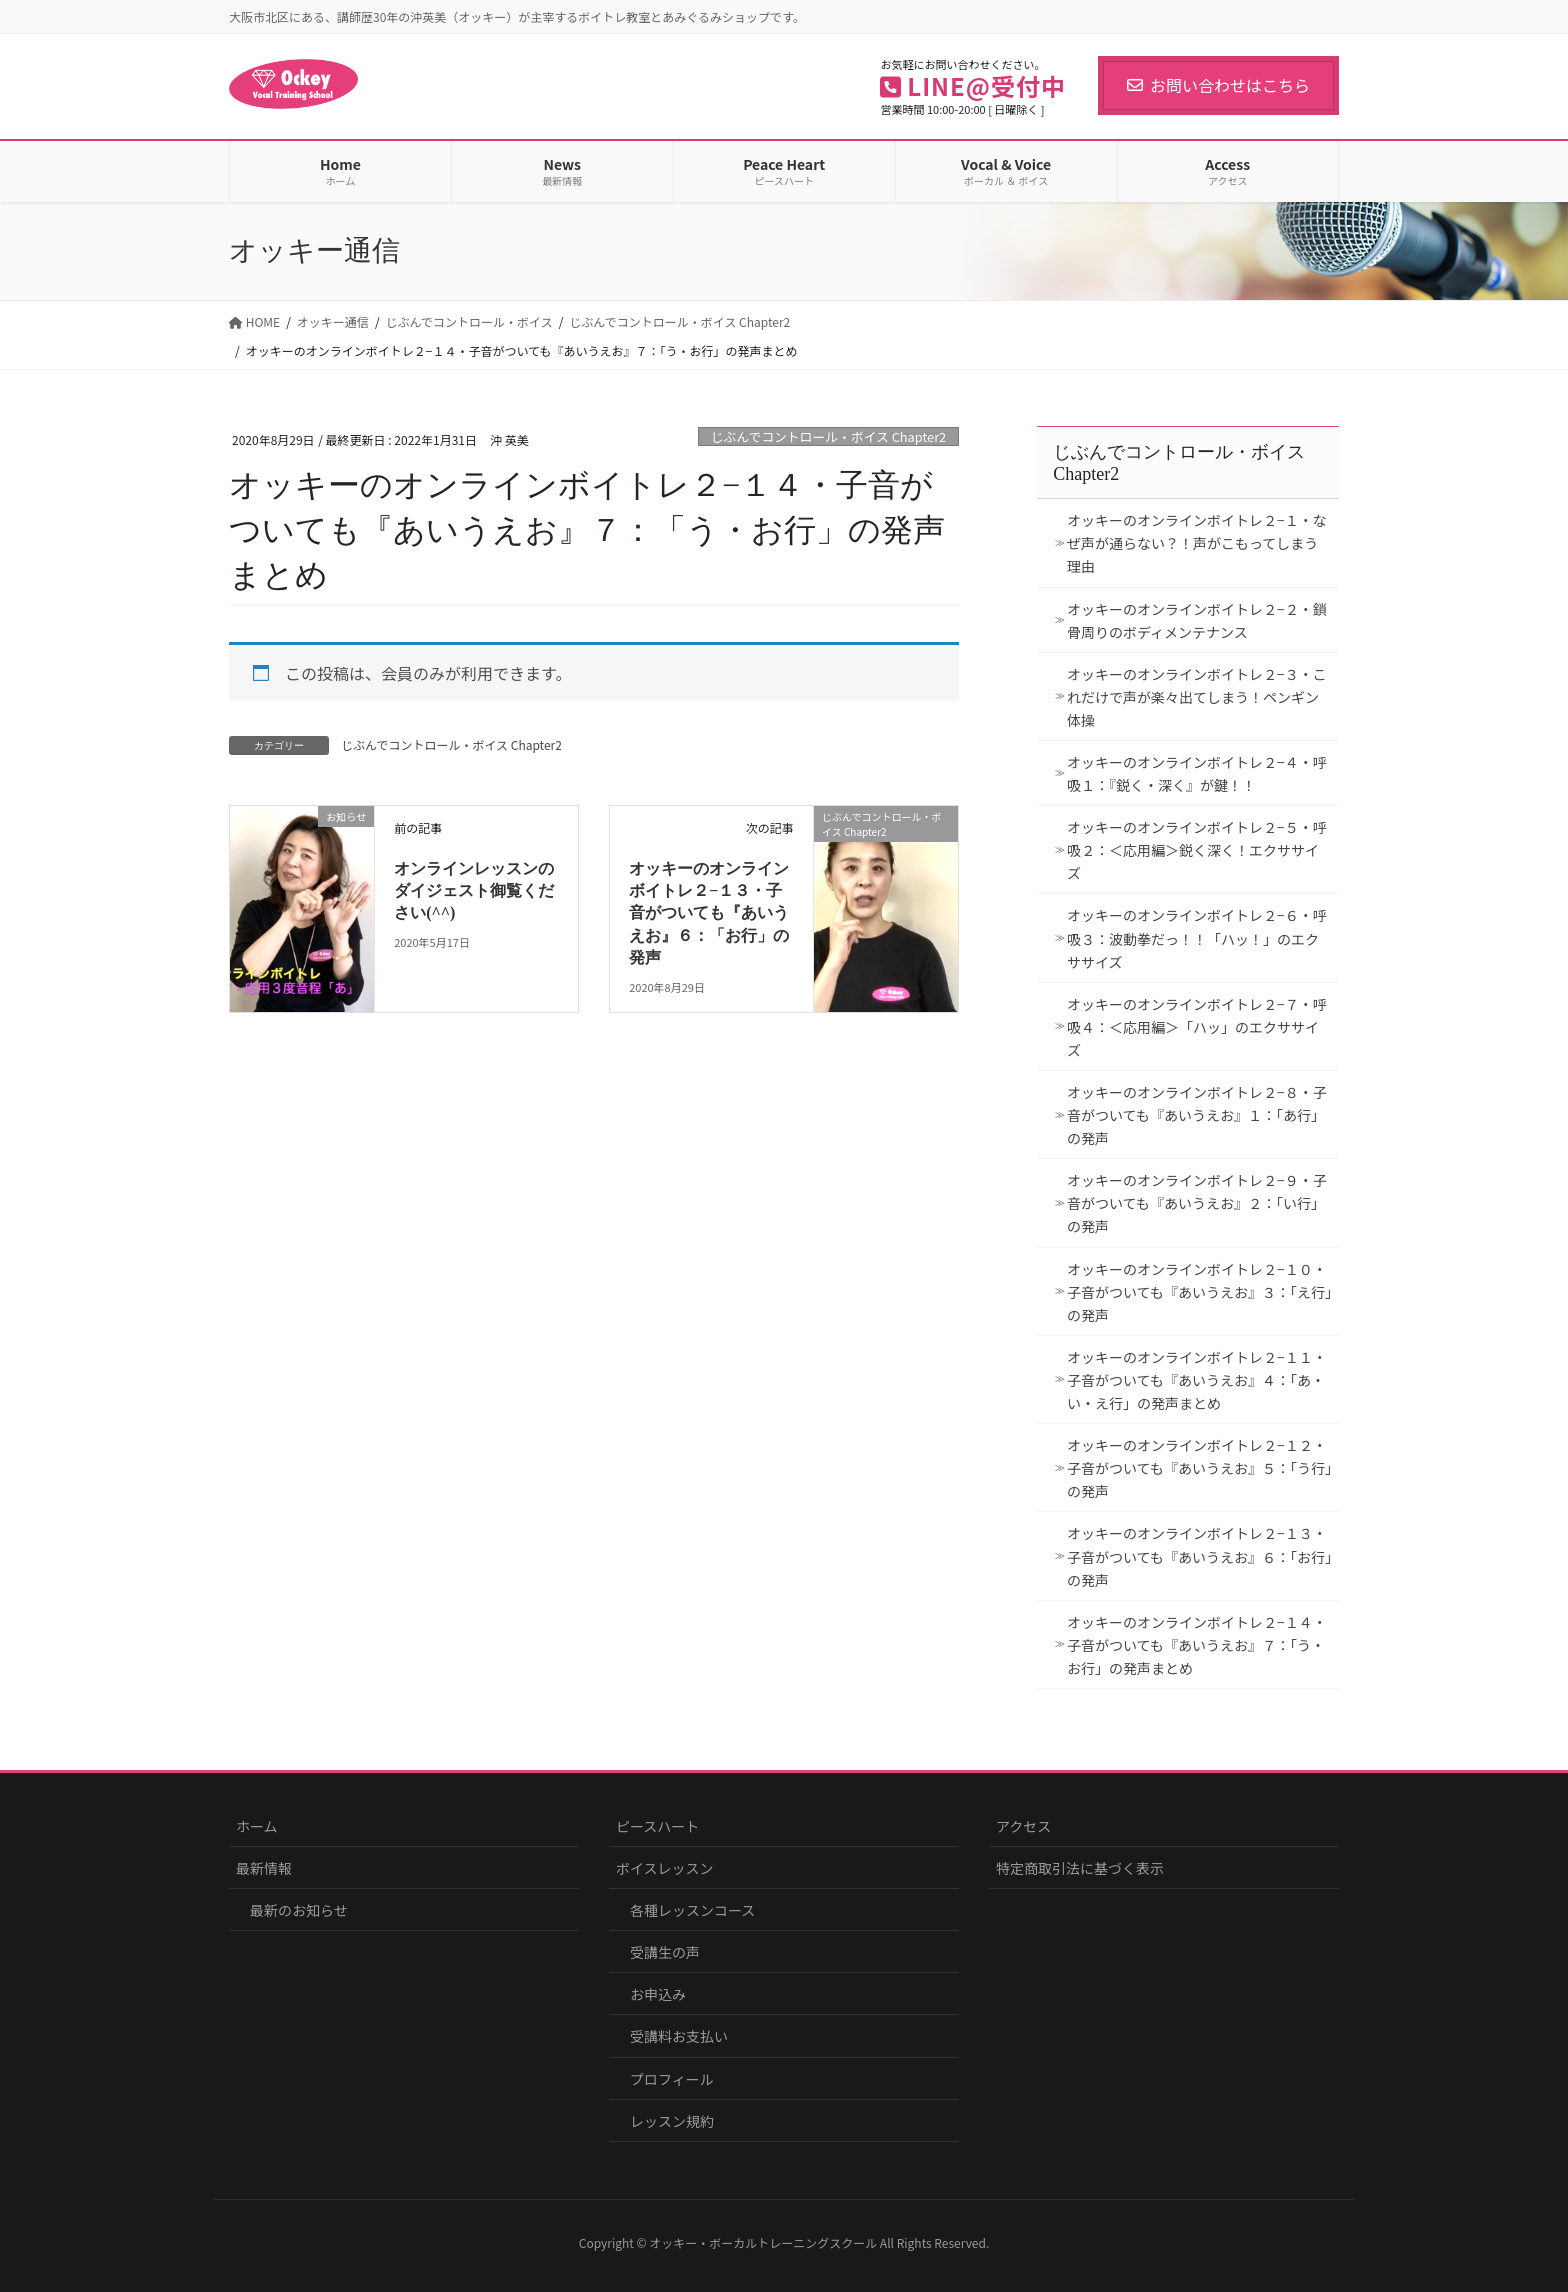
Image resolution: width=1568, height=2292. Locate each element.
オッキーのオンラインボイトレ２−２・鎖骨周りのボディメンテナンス (1197, 620)
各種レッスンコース (692, 1910)
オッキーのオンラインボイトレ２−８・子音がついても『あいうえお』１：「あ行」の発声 (1197, 1115)
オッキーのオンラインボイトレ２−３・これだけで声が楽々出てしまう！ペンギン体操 (1197, 697)
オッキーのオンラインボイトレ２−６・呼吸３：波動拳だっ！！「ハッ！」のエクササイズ (1197, 938)
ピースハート (657, 1826)
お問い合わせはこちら (1218, 85)
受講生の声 (665, 1952)
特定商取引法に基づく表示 (1080, 1868)
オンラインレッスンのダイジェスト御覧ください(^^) (474, 891)
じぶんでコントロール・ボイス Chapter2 (829, 436)
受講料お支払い (679, 2036)
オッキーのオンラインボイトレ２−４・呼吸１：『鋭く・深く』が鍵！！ (1197, 773)
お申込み (658, 1994)
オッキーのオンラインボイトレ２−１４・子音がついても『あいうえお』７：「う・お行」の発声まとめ (1197, 1645)
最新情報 (264, 1868)
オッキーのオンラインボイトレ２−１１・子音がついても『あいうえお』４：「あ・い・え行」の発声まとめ (1197, 1380)
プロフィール (672, 2079)
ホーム (257, 1826)
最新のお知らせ (299, 1910)
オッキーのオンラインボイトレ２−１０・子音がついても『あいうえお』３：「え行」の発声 (1199, 1292)
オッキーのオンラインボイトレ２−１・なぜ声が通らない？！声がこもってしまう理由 (1197, 543)
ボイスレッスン (665, 1868)
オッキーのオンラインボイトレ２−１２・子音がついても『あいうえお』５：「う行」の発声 (1199, 1468)
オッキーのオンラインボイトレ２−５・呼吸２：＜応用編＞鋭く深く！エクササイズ (1197, 850)
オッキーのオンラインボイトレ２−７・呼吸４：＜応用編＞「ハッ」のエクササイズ (1197, 1027)
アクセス (1023, 1826)
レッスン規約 (672, 2121)
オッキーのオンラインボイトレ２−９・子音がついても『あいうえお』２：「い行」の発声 (1197, 1203)
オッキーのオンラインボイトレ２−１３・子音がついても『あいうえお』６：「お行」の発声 (709, 913)
